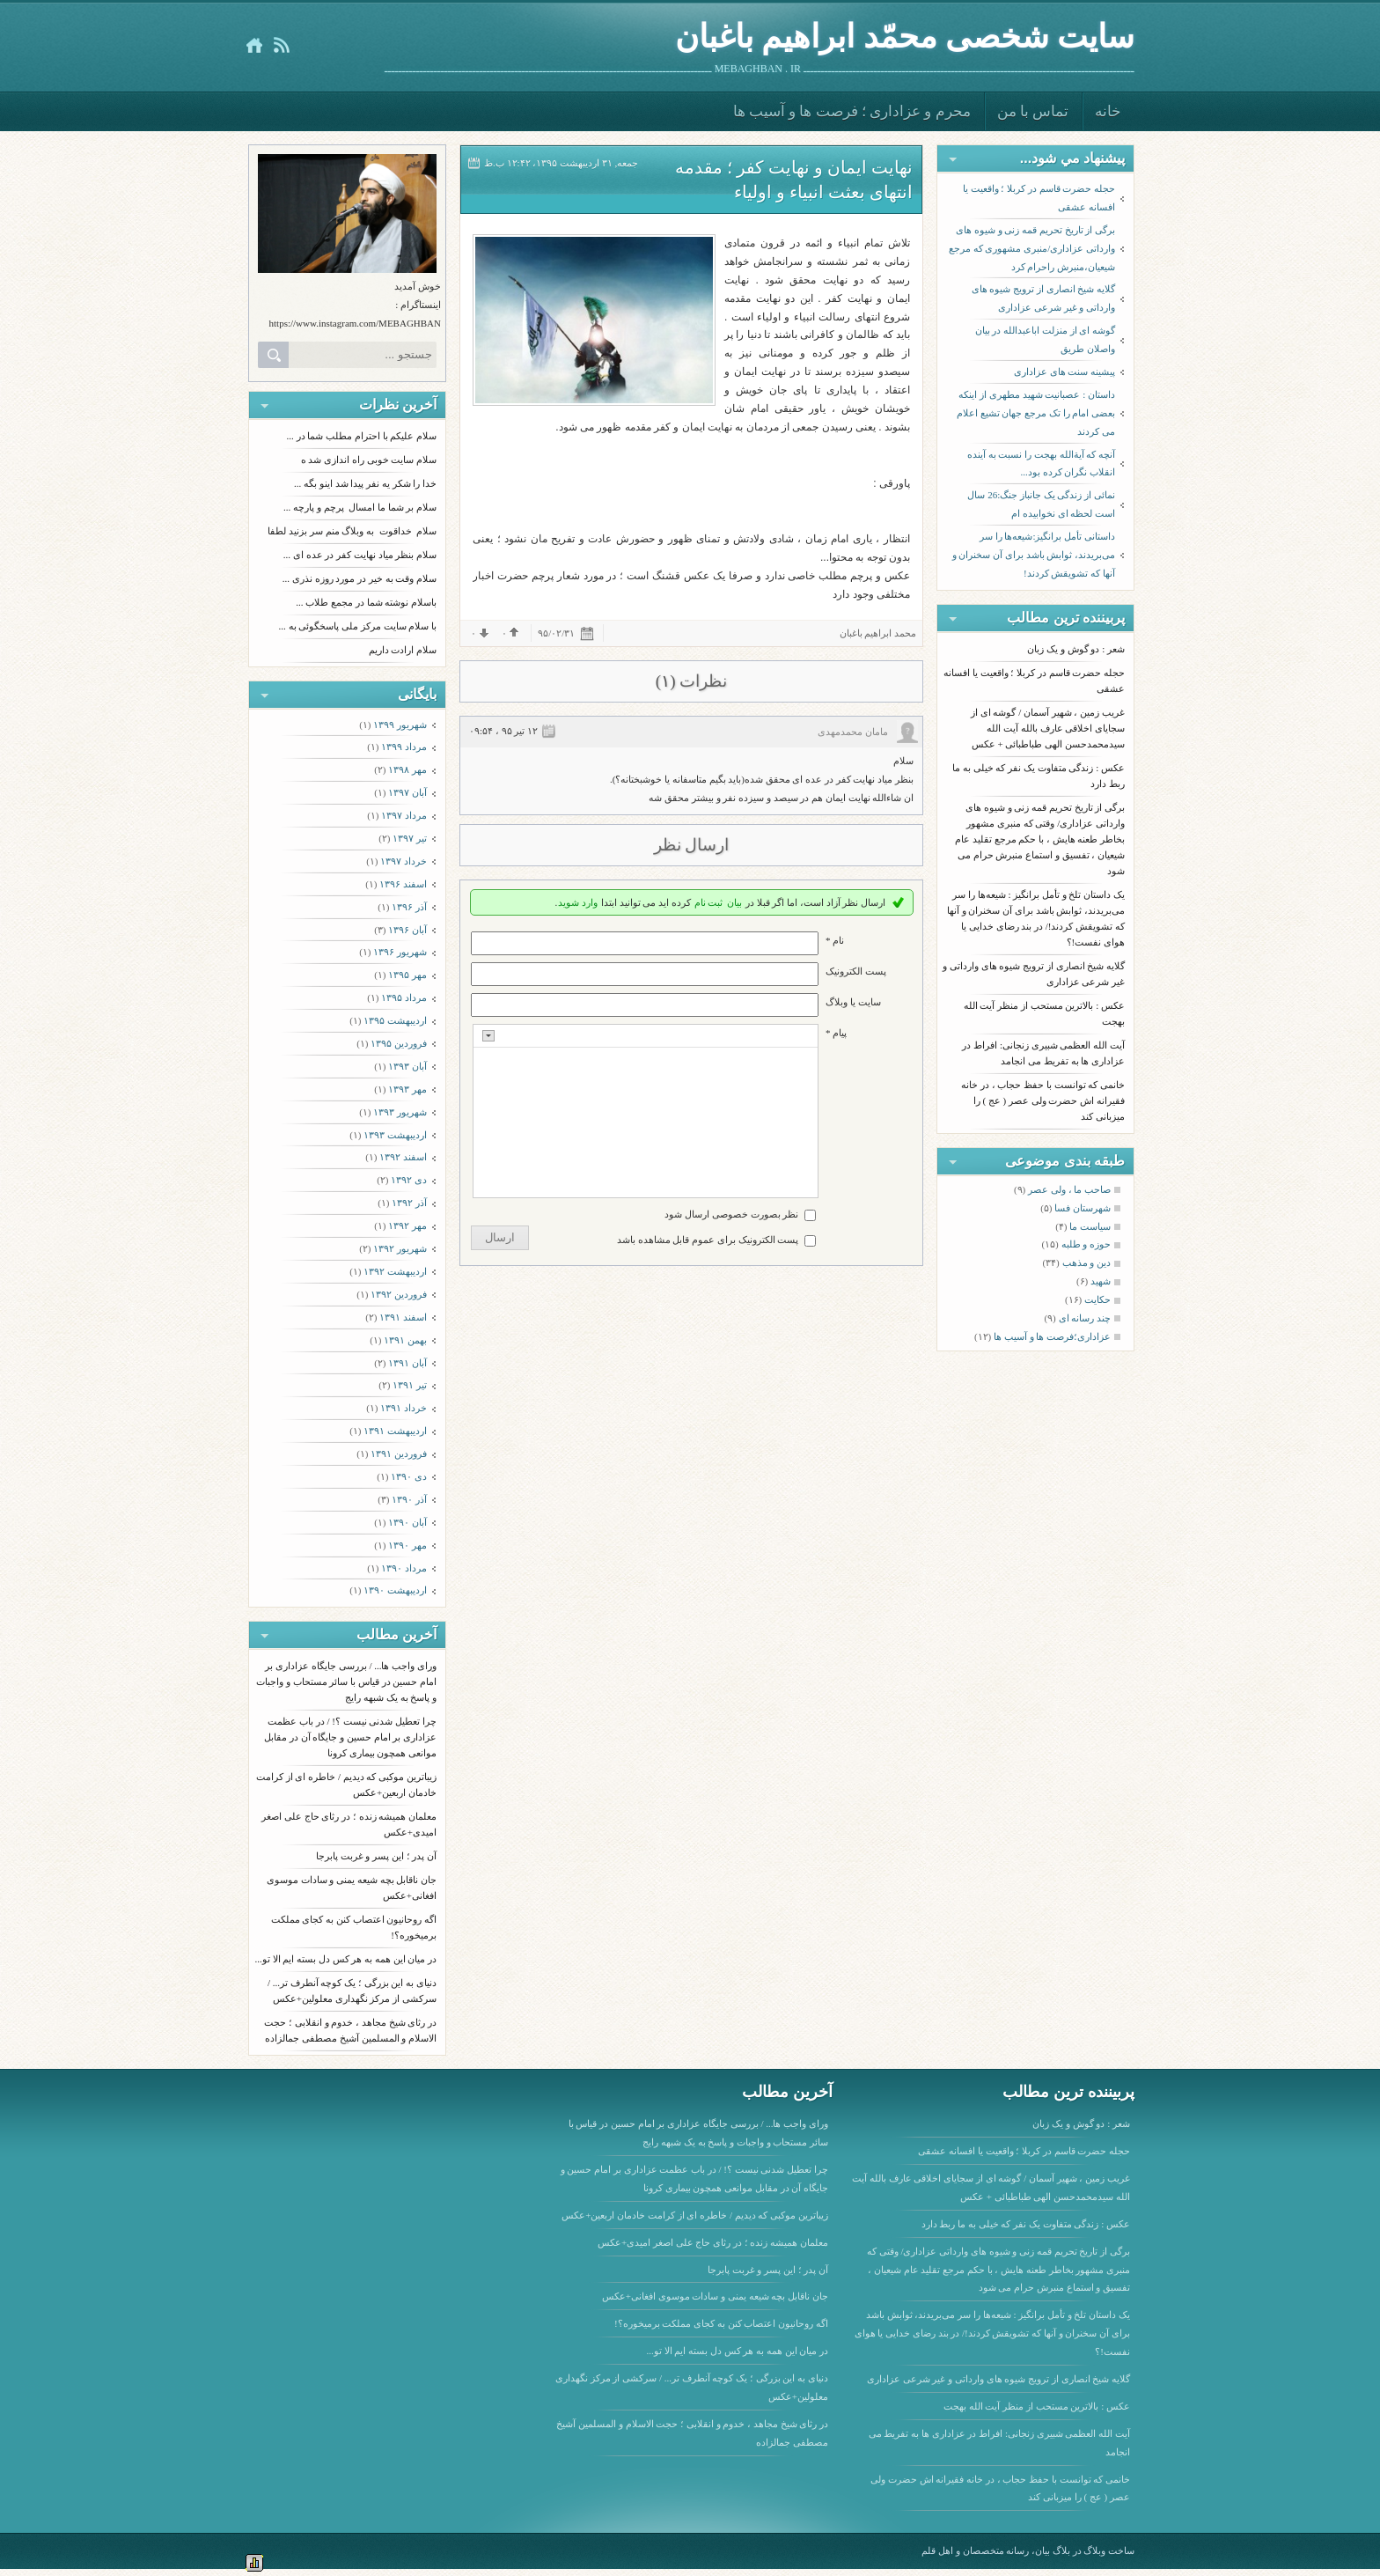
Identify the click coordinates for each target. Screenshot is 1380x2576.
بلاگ (1061, 2550)
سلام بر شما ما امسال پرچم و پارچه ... (360, 507)
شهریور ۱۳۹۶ (400, 951)
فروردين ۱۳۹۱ (399, 1453)
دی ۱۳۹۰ (409, 1476)
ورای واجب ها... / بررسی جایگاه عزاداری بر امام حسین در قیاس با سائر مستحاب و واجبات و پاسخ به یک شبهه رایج (346, 1681)
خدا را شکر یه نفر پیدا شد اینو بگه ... (365, 483)
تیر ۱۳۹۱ (410, 1385)
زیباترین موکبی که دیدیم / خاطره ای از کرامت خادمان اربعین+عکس (695, 2215)
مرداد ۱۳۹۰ (404, 1568)
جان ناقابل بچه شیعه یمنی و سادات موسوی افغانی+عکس (715, 2296)
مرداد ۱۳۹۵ (404, 997)
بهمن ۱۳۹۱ (405, 1340)
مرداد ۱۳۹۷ (404, 815)
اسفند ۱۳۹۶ (403, 884)
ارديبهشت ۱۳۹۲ (395, 1271)
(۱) (666, 681)
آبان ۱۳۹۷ (407, 792)
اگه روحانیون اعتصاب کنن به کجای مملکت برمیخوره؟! (721, 2323)
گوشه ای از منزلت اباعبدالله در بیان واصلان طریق (1045, 339)
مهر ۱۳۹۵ (407, 974)
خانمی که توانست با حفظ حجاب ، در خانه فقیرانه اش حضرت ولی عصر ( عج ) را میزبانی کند (1043, 1100)
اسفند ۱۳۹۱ (403, 1317)
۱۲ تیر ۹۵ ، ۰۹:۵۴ (503, 730)
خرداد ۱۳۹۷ (403, 861)
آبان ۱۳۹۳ (407, 1066)
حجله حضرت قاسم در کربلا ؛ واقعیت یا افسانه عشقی (1039, 197)
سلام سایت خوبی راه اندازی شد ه (369, 459)
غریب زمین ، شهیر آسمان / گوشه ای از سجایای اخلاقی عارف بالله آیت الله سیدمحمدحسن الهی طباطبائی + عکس (1048, 728)
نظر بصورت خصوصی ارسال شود (731, 1214)
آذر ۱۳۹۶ (409, 907)
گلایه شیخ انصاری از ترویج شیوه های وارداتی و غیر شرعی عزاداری (1044, 298)
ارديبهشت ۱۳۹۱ (395, 1430)
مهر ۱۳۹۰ (407, 1545)
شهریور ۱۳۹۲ (400, 1248)
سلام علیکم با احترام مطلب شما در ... (362, 436)
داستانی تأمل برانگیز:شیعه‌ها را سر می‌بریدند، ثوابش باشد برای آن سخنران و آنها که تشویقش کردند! (1034, 554)
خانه (1108, 111)
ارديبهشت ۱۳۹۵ (395, 1020)
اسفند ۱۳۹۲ (403, 1157)
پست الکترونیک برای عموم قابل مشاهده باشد (708, 1239)
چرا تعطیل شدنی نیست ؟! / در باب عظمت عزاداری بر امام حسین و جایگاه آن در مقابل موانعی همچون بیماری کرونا (350, 1737)
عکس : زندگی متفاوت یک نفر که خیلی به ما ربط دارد (1025, 2224)
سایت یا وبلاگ (853, 1002)
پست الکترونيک (856, 971)
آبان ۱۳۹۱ (407, 1363)
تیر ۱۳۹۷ (410, 838)
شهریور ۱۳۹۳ (400, 1112)
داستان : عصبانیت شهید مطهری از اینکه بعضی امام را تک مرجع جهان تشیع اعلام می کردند (1036, 413)
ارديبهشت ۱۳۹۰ (395, 1590)
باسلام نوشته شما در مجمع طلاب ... (366, 602)
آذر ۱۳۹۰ (409, 1499)
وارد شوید (578, 902)
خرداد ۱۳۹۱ (403, 1407)
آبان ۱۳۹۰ (407, 1522)
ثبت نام (708, 902)
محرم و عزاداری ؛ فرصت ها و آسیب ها (852, 111)
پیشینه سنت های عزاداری (1064, 371)
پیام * (836, 1032)
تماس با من (1033, 111)
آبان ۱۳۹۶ (407, 929)
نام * (835, 940)
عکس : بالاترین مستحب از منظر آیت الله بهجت (1036, 2406)
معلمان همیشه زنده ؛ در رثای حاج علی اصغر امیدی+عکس (713, 2242)
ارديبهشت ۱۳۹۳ (395, 1135)
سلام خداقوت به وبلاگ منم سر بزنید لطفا (352, 531)
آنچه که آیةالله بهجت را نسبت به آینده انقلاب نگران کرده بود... (1041, 463)
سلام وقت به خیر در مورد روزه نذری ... (360, 578)
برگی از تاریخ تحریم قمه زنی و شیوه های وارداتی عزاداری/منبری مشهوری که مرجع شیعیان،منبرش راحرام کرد (1032, 248)
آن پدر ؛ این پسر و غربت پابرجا (376, 1856)
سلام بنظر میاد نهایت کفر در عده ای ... (360, 554)
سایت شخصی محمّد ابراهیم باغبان (904, 36)
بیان (734, 902)
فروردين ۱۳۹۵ (399, 1043)
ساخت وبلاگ (1108, 2550)
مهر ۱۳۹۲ (407, 1225)
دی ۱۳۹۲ (409, 1179)
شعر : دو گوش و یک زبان (1076, 649)
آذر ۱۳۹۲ (409, 1202)
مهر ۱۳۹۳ (407, 1089)
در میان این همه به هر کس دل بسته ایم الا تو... (346, 1959)
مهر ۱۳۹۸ (407, 769)
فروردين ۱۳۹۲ (399, 1294)
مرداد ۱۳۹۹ (404, 746)
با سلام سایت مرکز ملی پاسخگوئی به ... (358, 626)
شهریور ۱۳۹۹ (400, 724)
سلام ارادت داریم (403, 649)
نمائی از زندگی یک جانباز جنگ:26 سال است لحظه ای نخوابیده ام (1041, 504)
